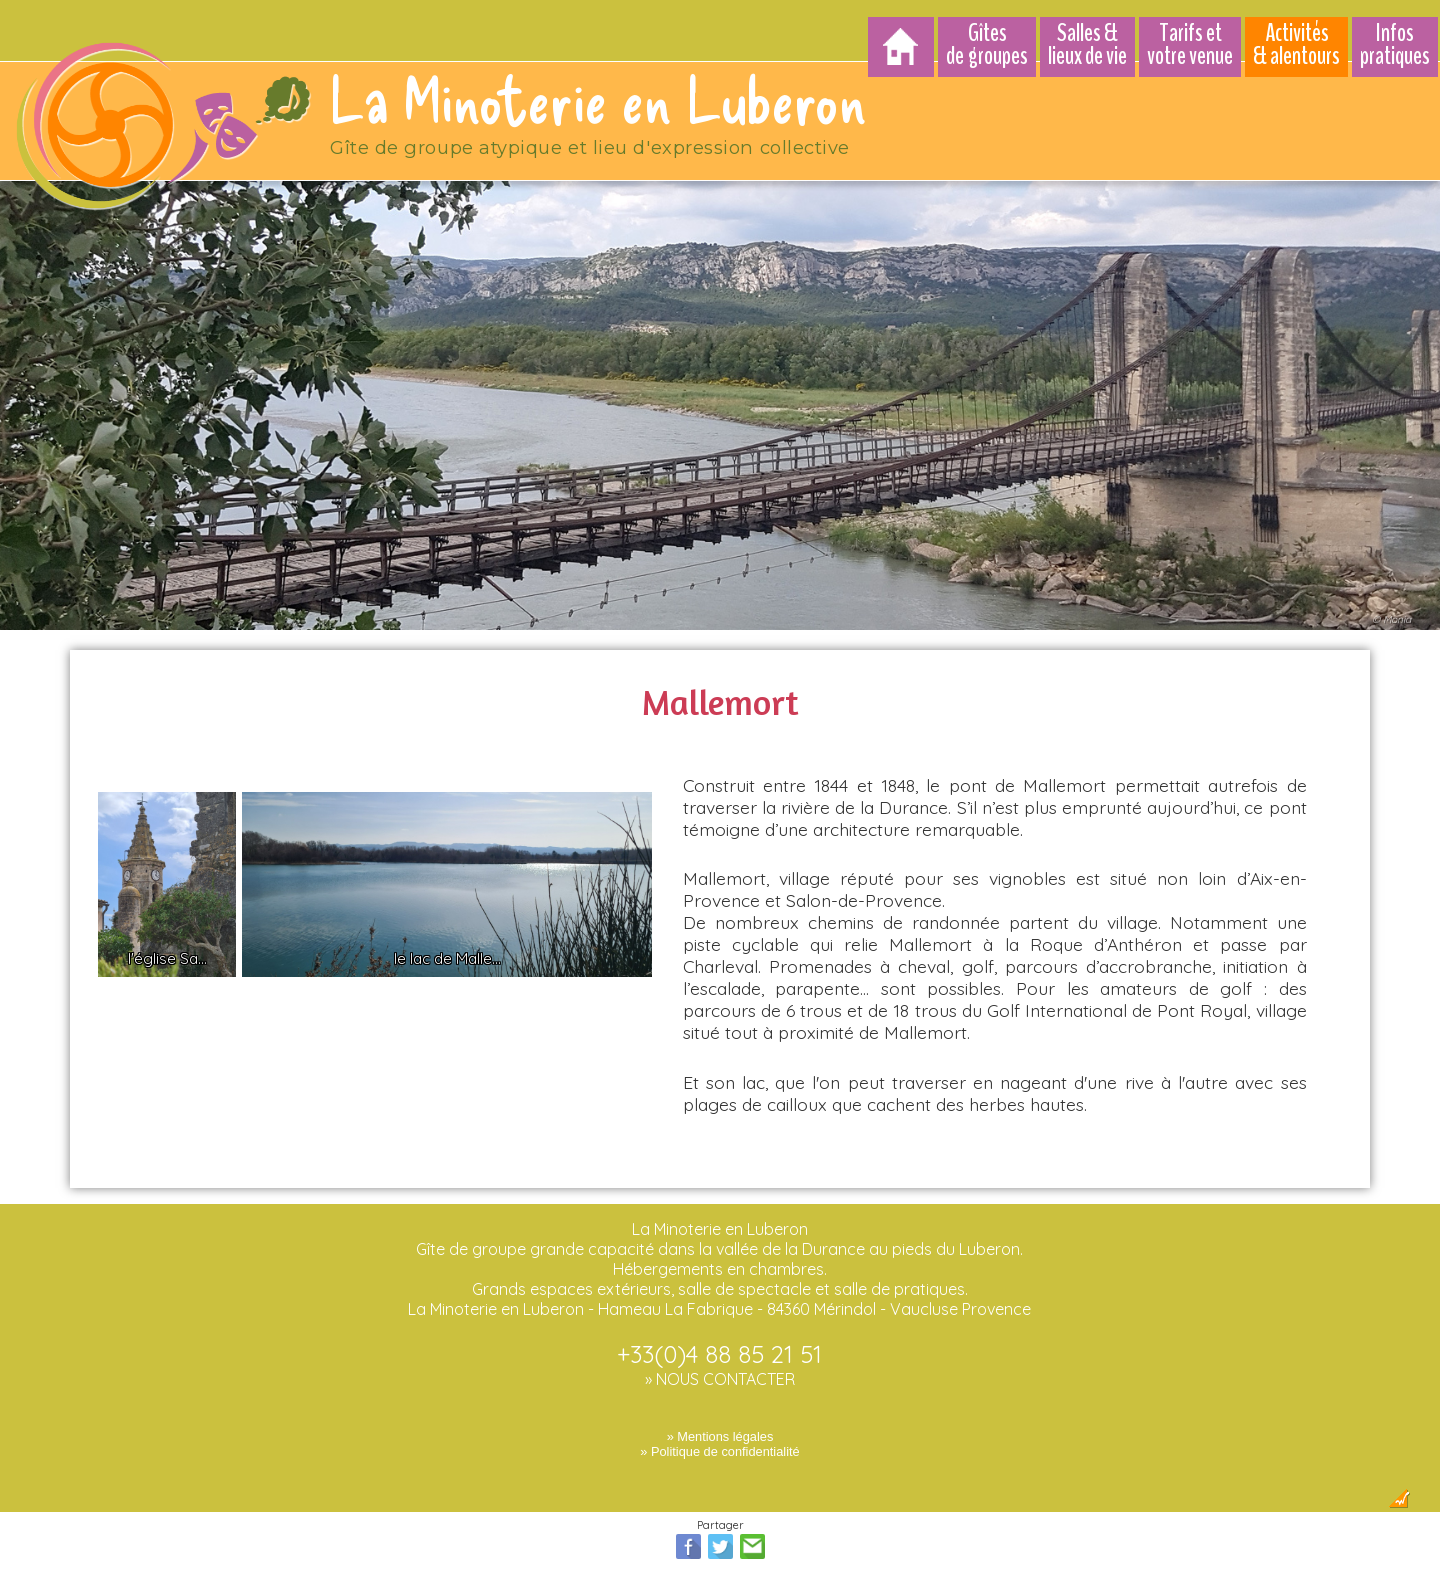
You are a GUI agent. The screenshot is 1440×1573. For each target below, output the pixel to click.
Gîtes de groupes (987, 45)
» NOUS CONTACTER (720, 1370)
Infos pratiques (1395, 45)
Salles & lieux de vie (1087, 45)
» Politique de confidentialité (719, 1442)
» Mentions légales (720, 1427)
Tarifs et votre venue (1190, 45)
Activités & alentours (1296, 45)
